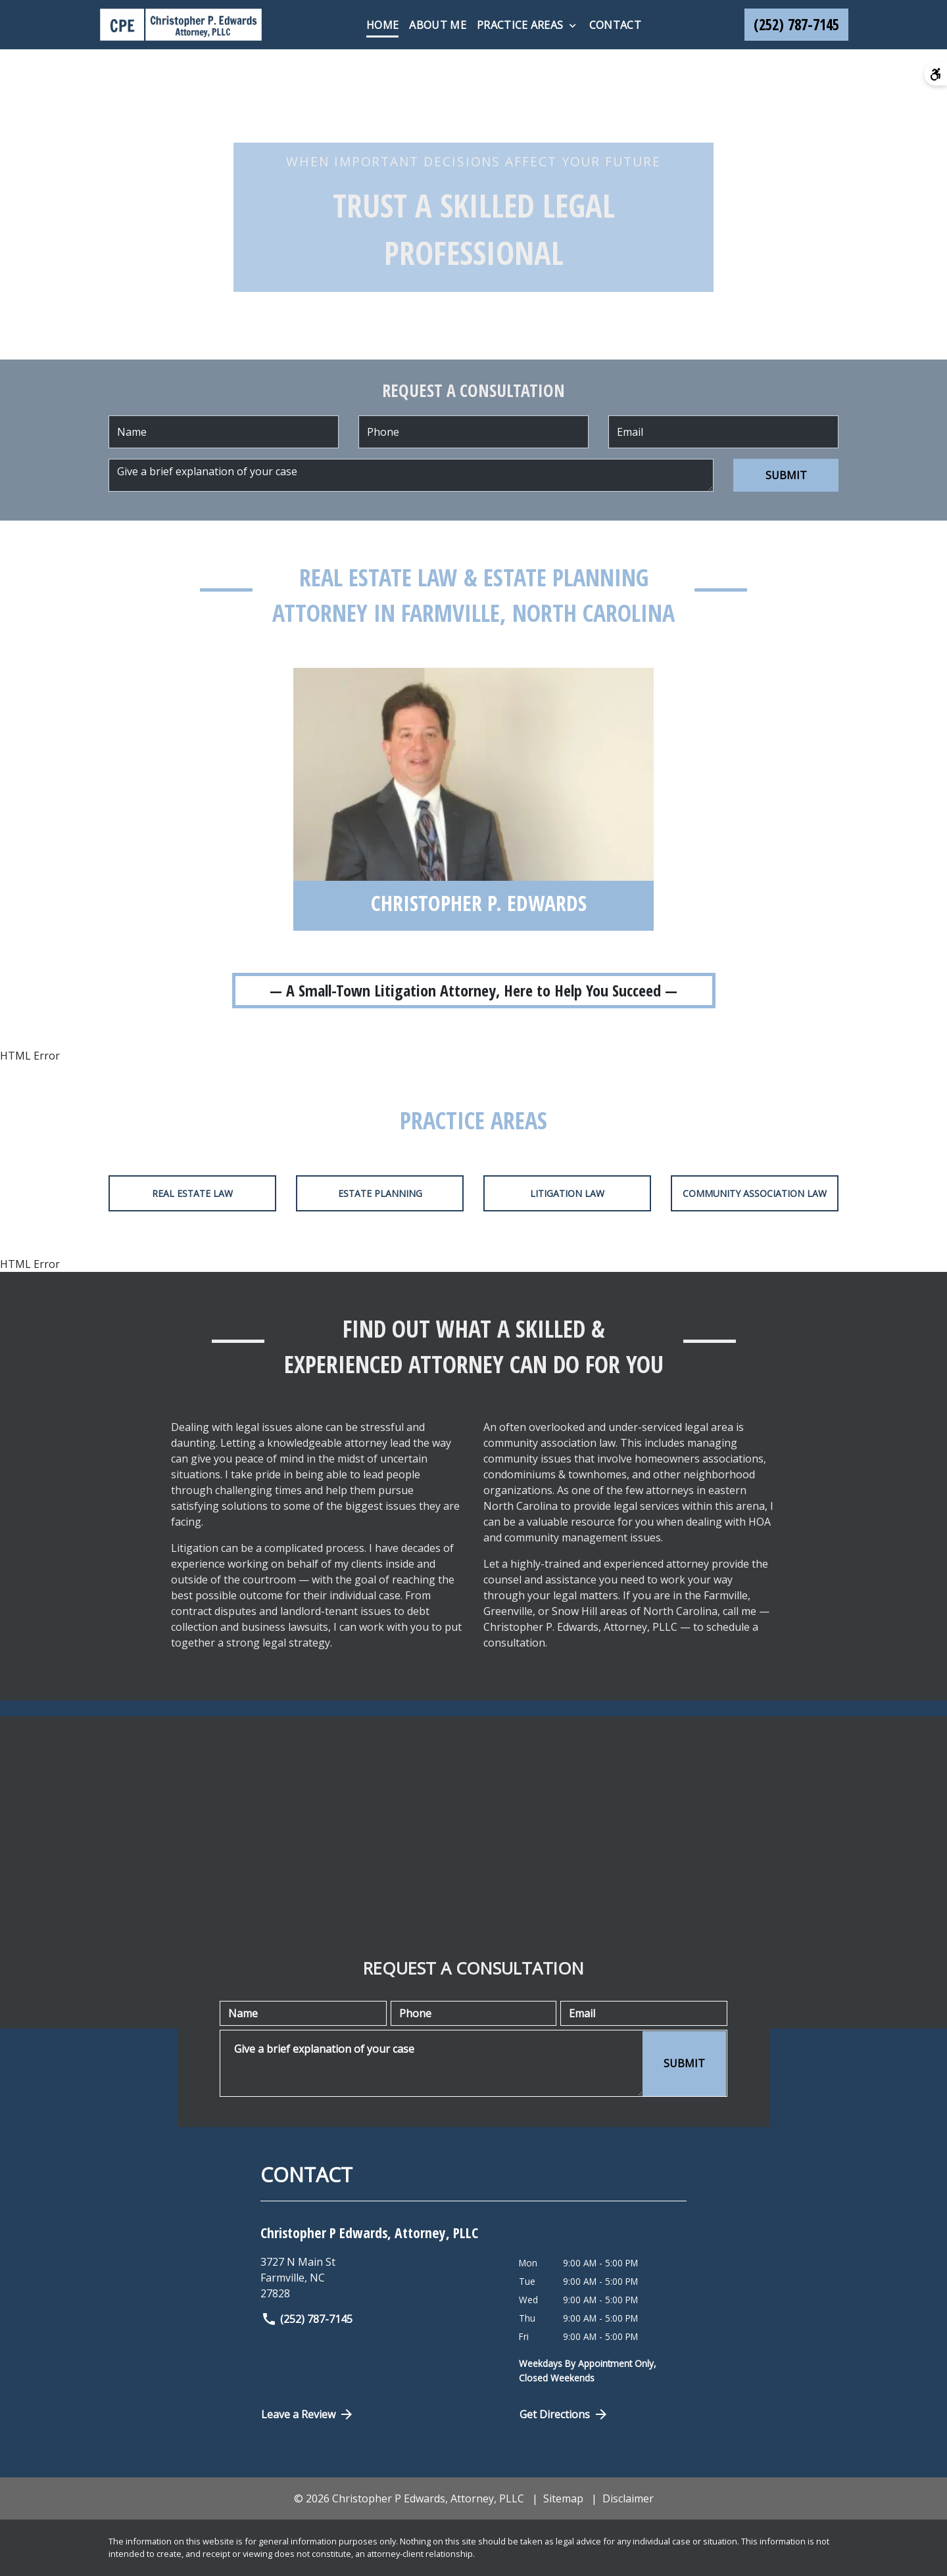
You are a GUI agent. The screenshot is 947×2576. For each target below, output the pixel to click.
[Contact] (615, 25)
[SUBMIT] (785, 475)
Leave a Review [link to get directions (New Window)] (307, 2414)
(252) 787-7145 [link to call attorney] (306, 2319)
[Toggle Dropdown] (572, 25)
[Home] (382, 25)
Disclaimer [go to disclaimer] (628, 2498)
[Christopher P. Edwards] (478, 906)
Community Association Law (755, 1193)
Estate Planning (380, 1193)
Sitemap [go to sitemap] (563, 2498)
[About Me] (438, 25)
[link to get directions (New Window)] (379, 2277)
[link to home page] (181, 24)
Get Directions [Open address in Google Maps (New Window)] (564, 2414)
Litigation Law (567, 1193)
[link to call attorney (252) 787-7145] (796, 25)
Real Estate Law (192, 1193)
